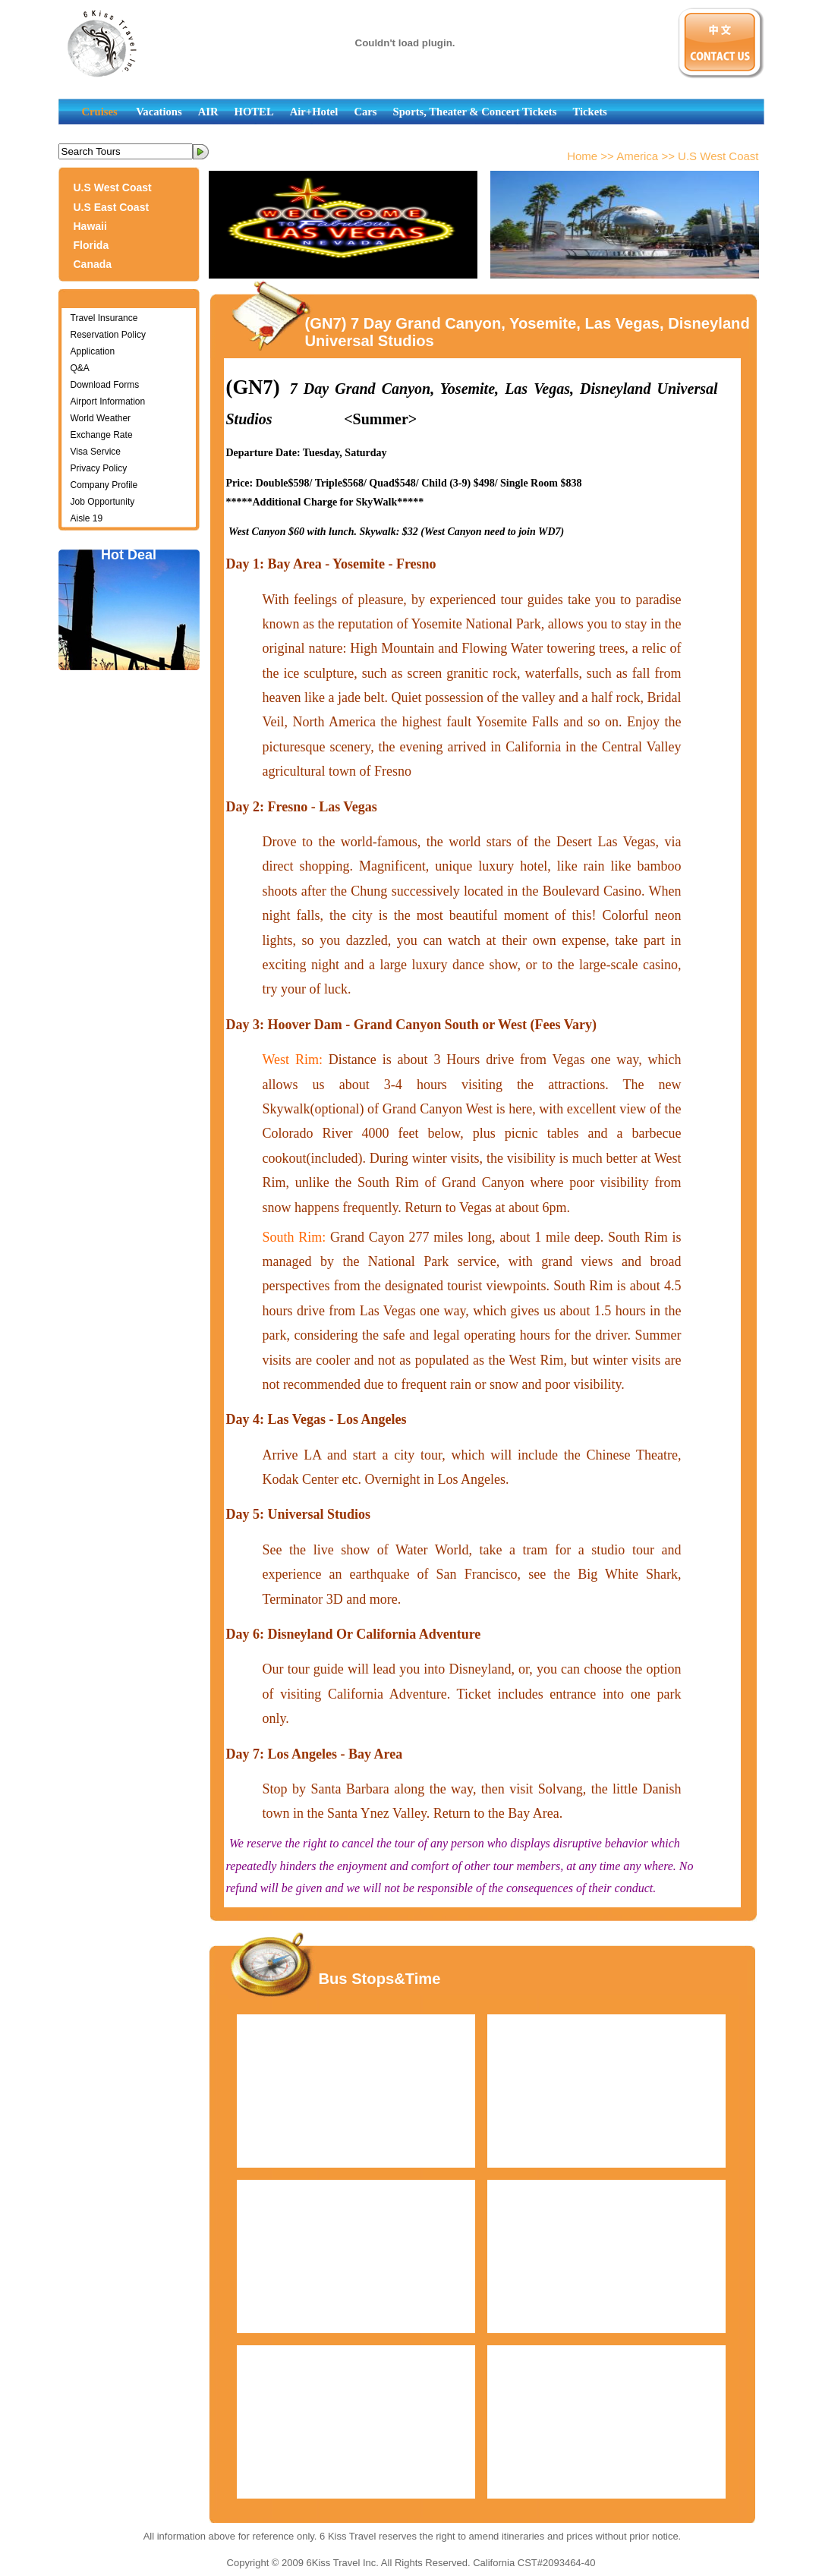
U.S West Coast (113, 187)
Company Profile (104, 485)
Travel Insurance (104, 318)
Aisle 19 (87, 518)
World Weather (101, 418)
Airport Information (108, 401)
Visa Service (96, 451)
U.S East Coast (112, 207)
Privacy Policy (99, 468)
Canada (93, 264)
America (637, 156)
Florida (91, 245)
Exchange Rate (102, 435)
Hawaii (90, 226)
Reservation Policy (108, 334)
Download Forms (105, 384)
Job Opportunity (103, 501)
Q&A (80, 368)
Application (93, 351)
